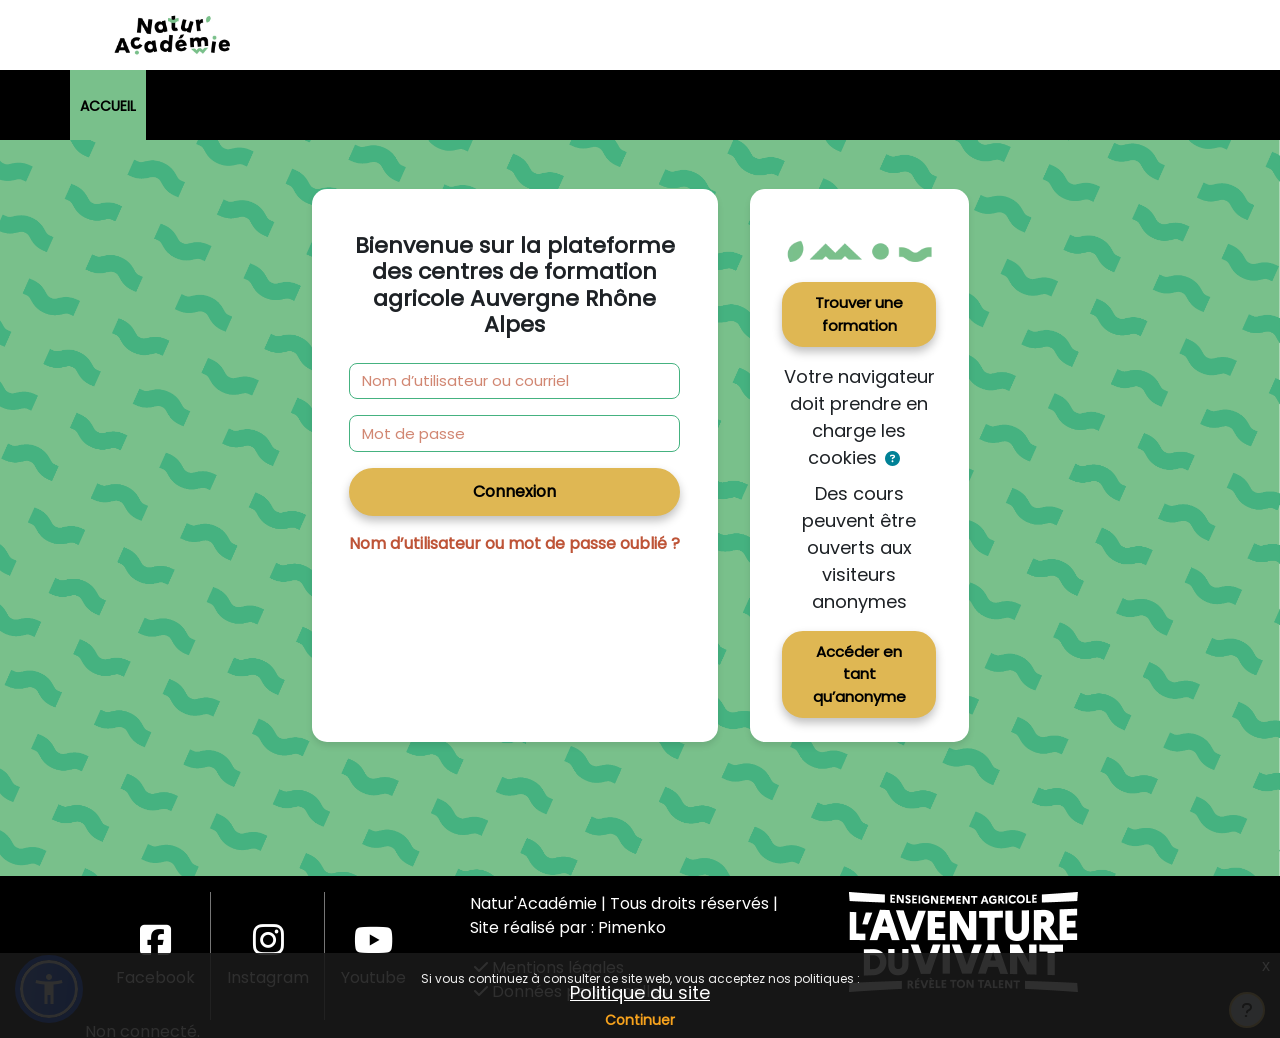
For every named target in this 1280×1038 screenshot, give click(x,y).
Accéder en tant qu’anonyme (859, 674)
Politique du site (640, 992)
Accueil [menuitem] (108, 106)
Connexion (514, 491)
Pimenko (632, 927)
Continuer (640, 1020)
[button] (892, 459)
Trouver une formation (859, 314)
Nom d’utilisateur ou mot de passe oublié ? (514, 543)
